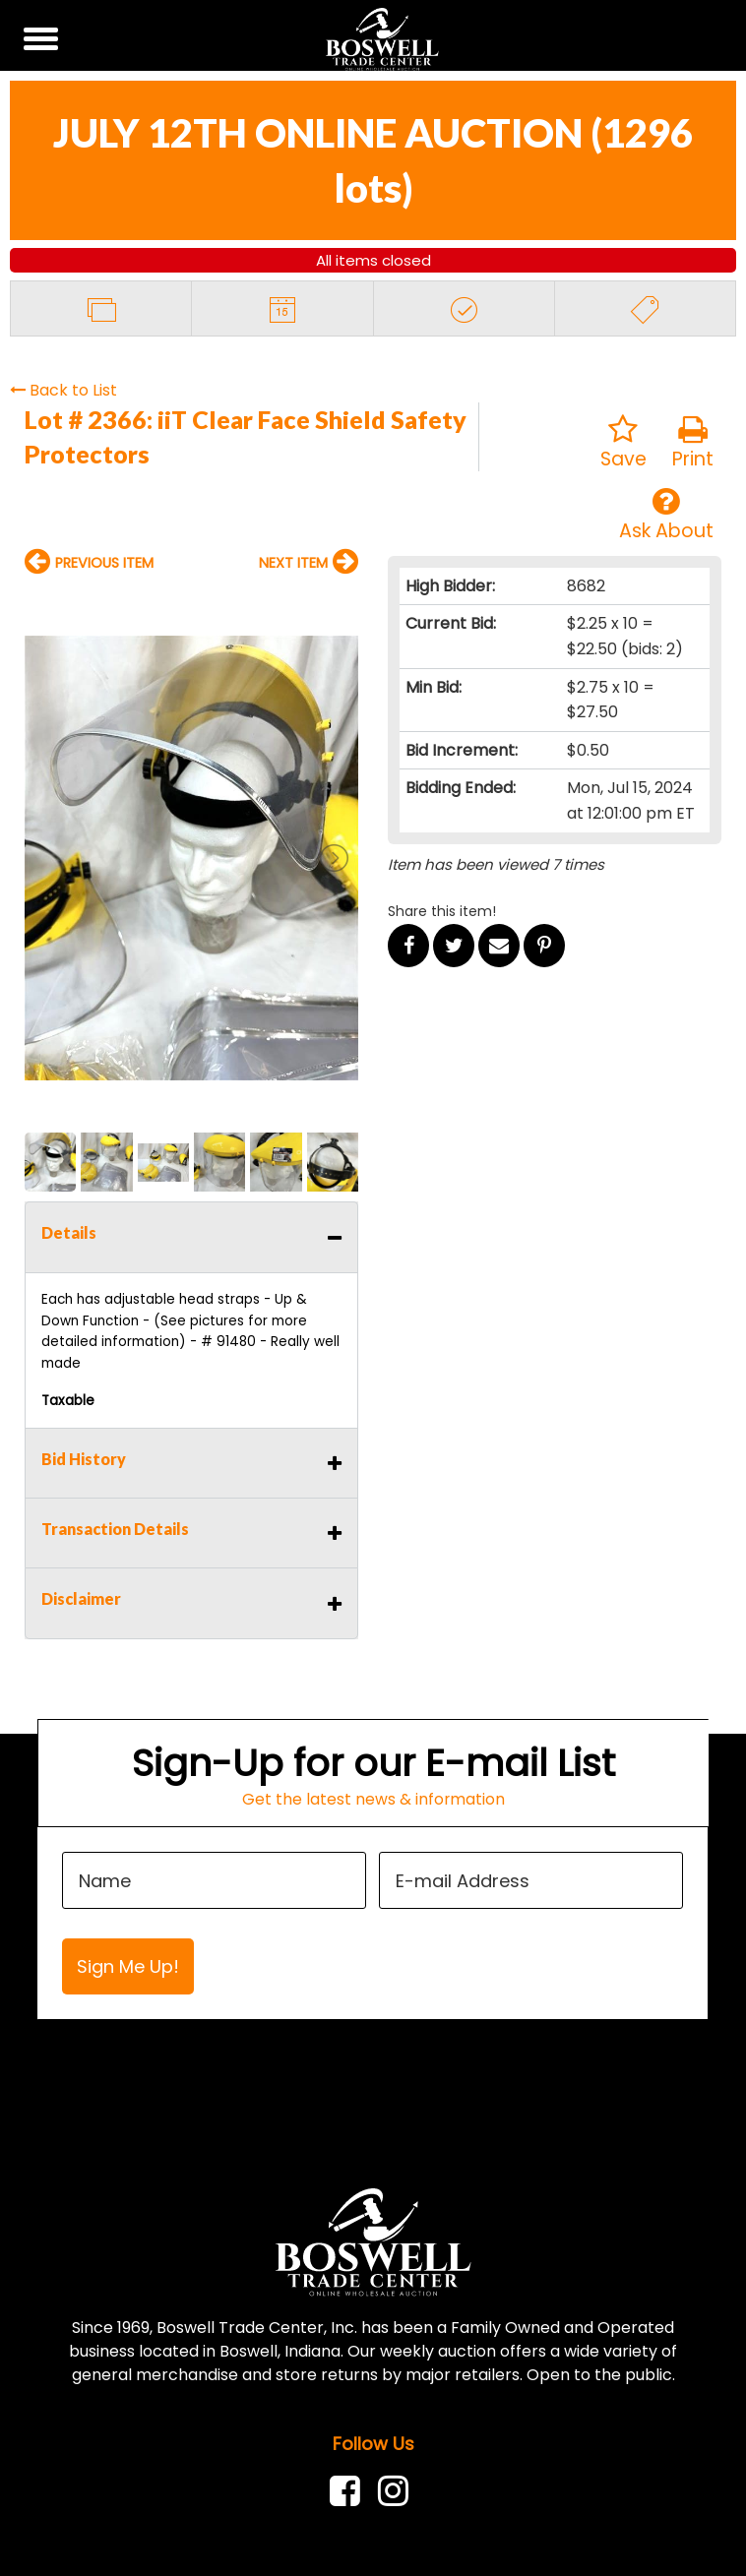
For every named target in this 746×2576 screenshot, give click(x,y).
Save (623, 443)
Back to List (63, 390)
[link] (350, 2491)
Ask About (666, 515)
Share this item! (442, 911)
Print (693, 443)
